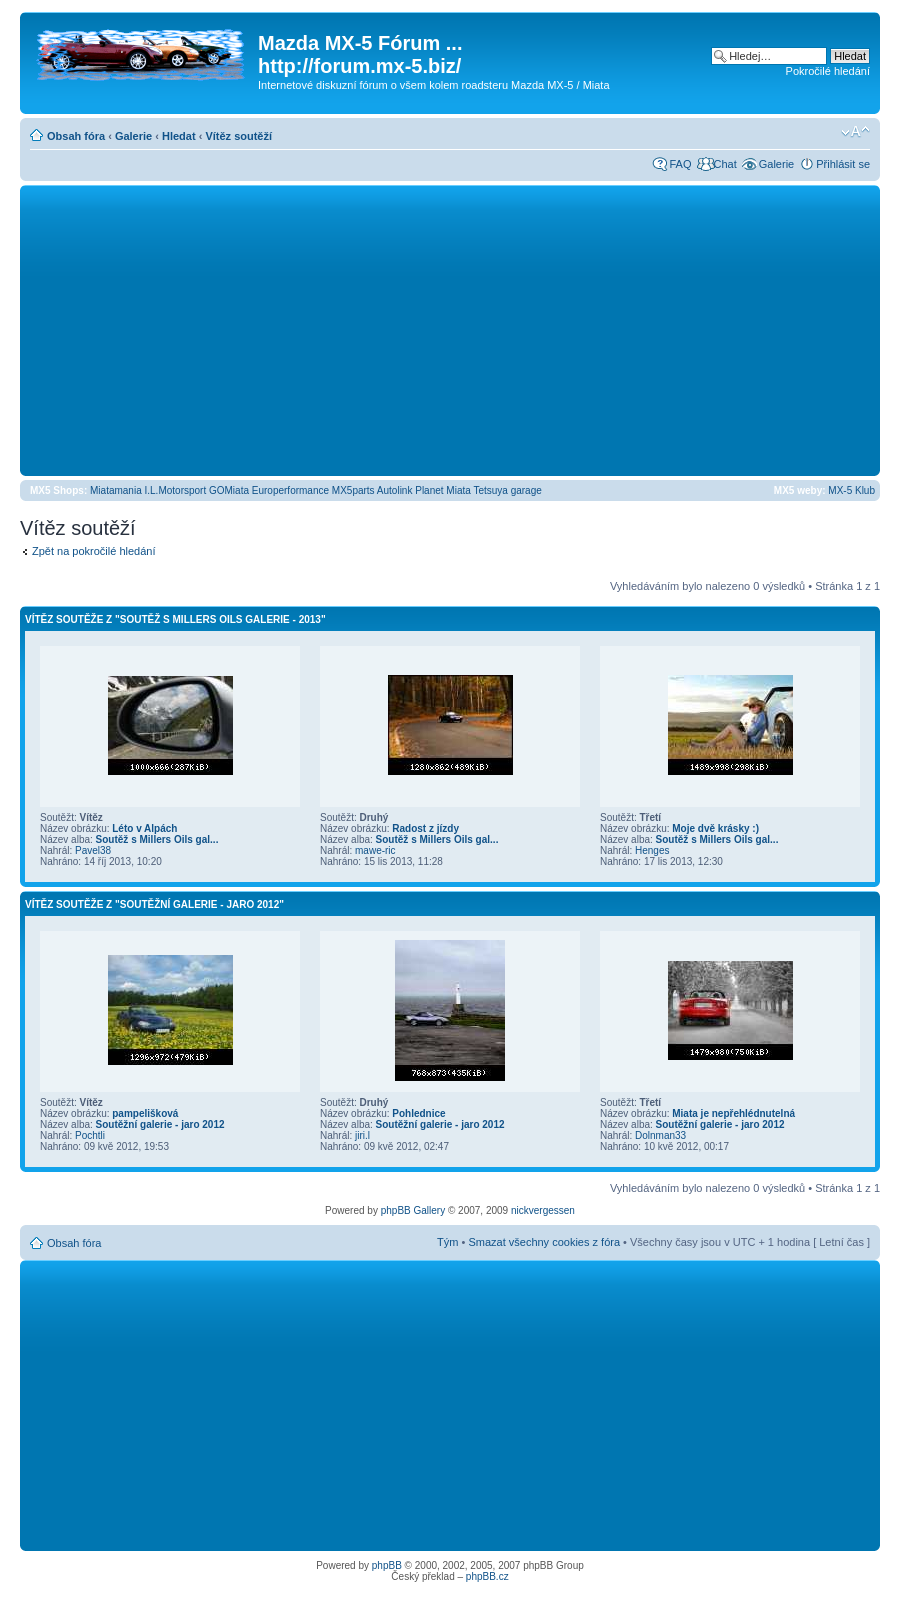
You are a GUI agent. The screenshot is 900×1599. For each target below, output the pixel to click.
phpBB (387, 1565)
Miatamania (116, 490)
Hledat (179, 136)
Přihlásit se (843, 164)
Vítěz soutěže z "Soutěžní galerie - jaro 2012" (154, 904)
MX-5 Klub (851, 490)
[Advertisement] (450, 330)
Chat (724, 164)
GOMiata (229, 490)
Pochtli (90, 1135)
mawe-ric (375, 850)
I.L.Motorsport (176, 490)
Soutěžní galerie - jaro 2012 (160, 1124)
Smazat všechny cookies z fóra (544, 1242)
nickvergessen (543, 1210)
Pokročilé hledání (828, 71)
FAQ (680, 164)
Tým (447, 1242)
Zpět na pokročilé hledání (94, 551)
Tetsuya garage (507, 490)
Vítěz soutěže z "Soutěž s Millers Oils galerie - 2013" (175, 619)
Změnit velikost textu (855, 132)
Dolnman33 (660, 1135)
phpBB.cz (487, 1576)
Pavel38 (93, 850)
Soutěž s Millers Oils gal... (157, 839)
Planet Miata (443, 490)
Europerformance (290, 490)
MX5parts (353, 490)
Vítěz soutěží (238, 136)
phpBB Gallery (413, 1210)
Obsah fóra (76, 136)
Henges (652, 850)
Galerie (133, 136)
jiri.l (362, 1135)
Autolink (395, 490)
